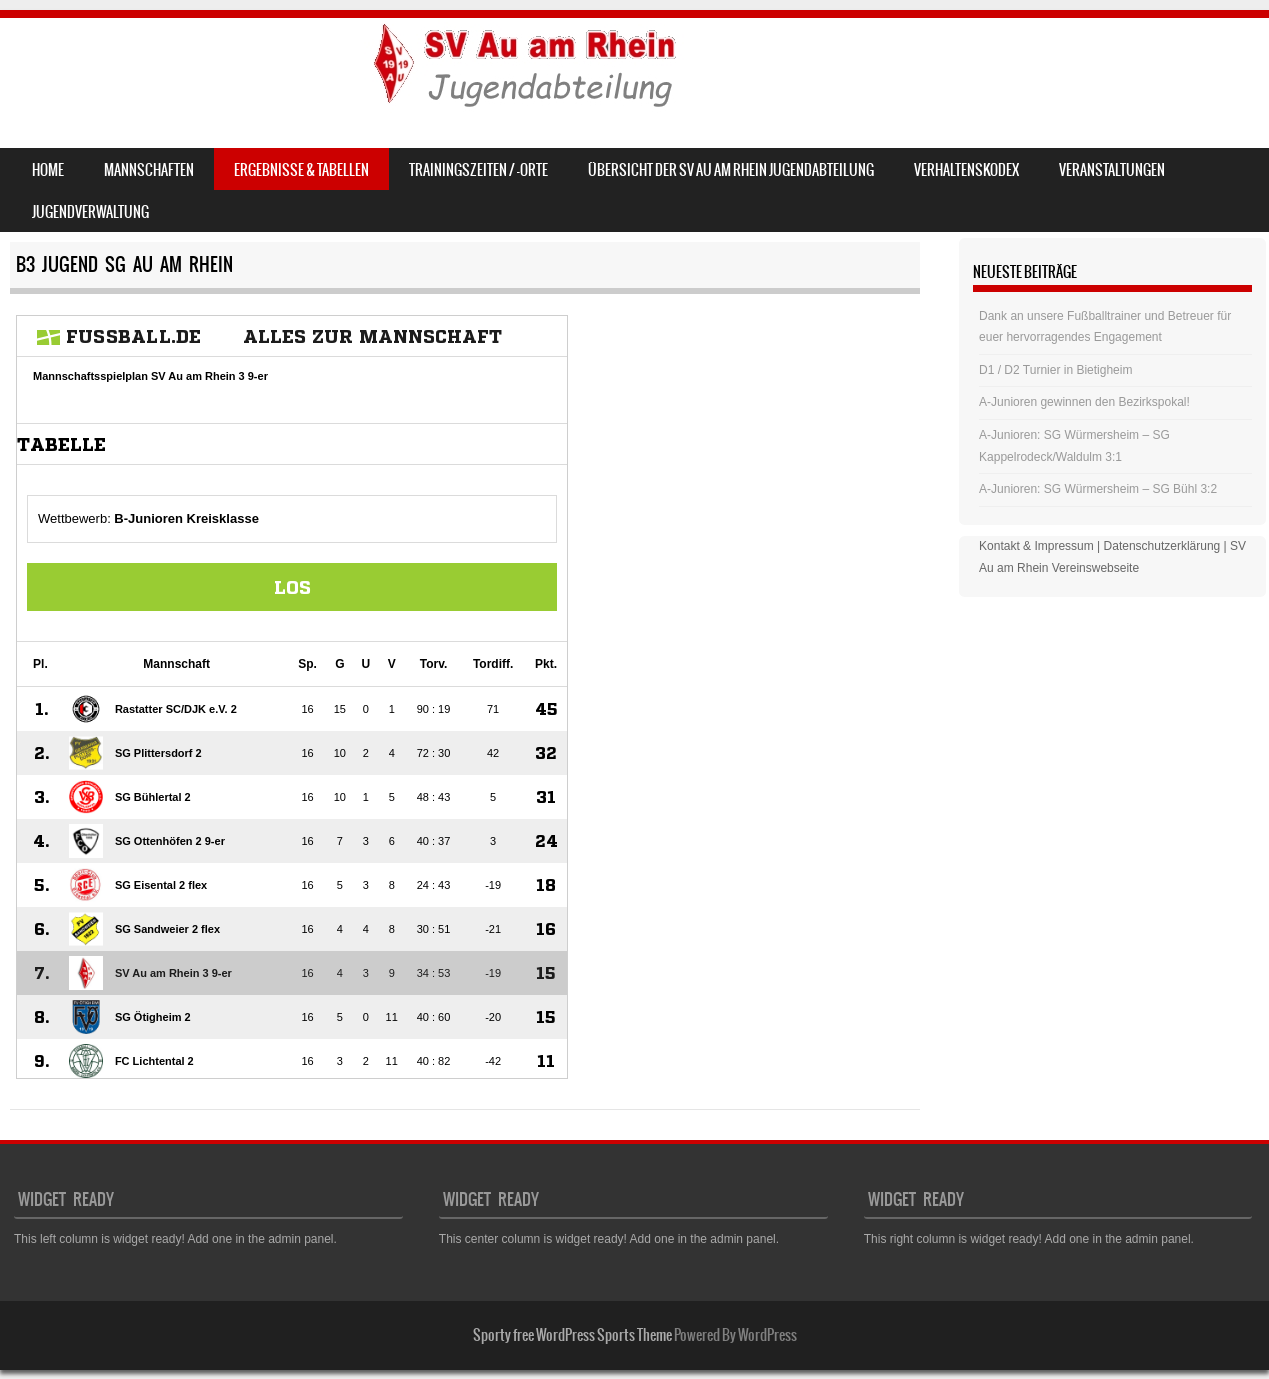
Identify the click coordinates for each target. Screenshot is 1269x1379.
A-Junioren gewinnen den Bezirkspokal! (1084, 402)
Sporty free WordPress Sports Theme (572, 1335)
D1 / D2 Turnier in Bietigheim (1055, 370)
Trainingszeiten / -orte (478, 170)
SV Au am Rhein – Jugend (182, 66)
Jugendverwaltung (90, 212)
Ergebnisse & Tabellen (301, 170)
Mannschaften (149, 170)
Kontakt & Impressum (1036, 546)
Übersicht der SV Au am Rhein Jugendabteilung (731, 170)
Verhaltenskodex (966, 170)
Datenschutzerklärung (1162, 546)
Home (48, 170)
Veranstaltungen (1112, 170)
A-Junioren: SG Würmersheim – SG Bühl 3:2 (1098, 489)
